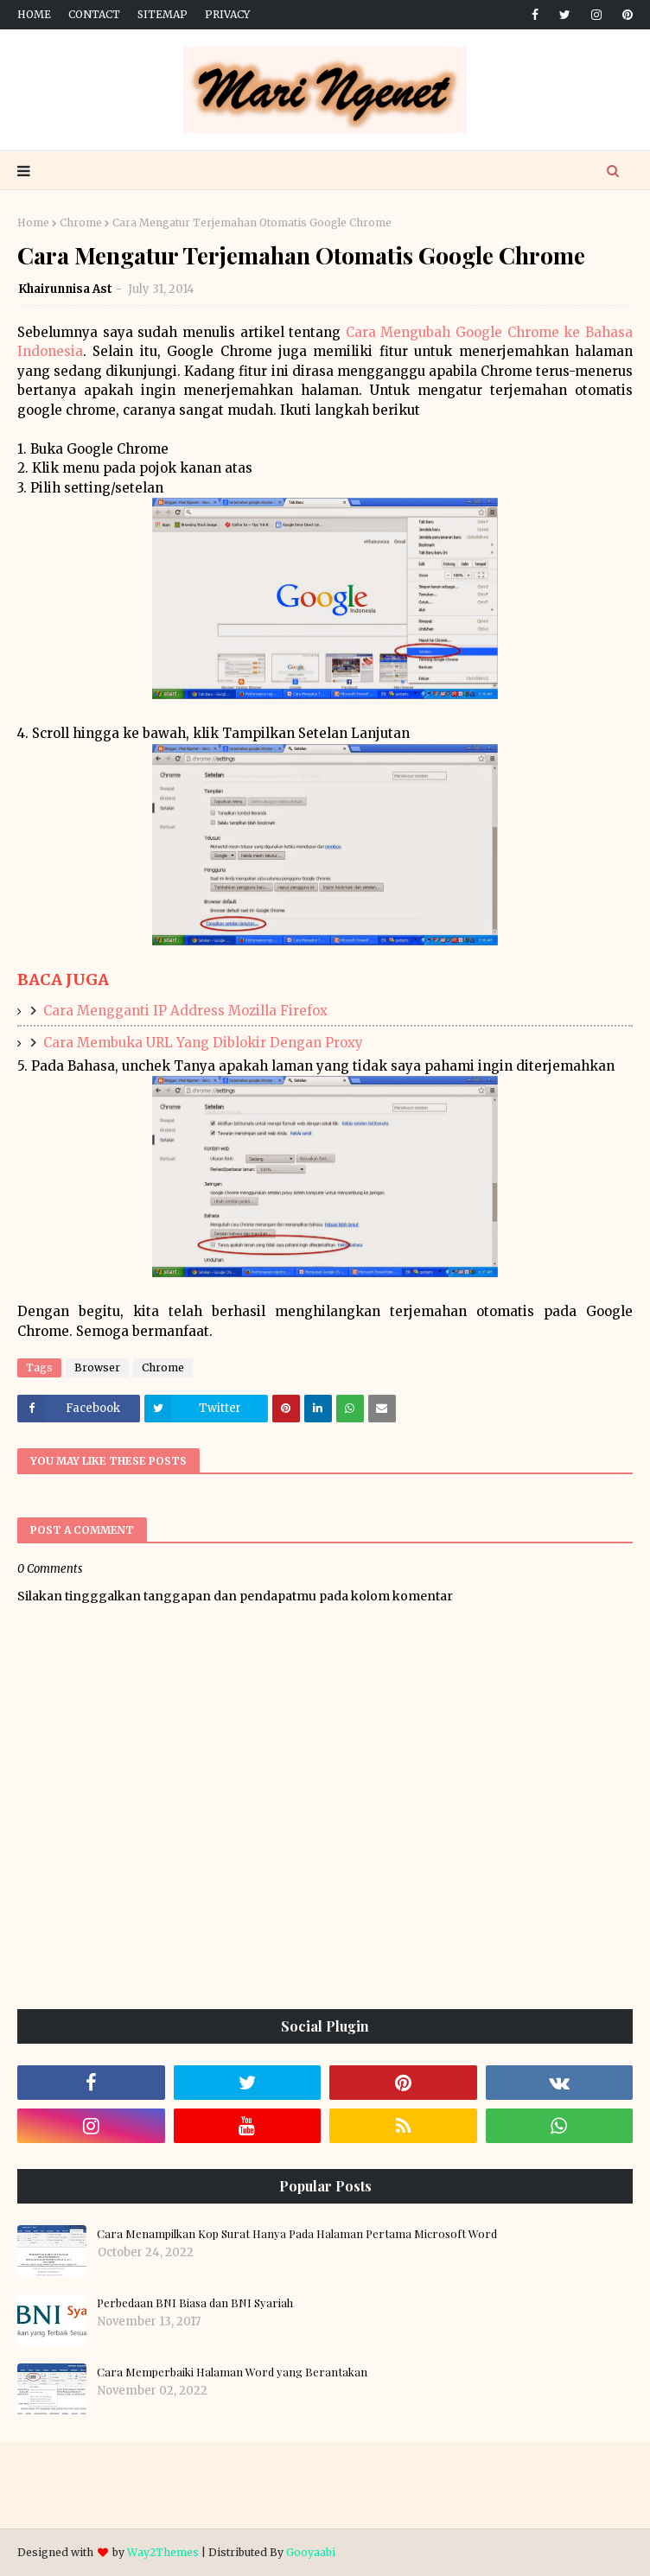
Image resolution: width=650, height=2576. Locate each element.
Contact (94, 14)
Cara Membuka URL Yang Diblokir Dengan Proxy (203, 1042)
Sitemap (162, 14)
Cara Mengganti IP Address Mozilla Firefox (185, 1010)
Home (34, 14)
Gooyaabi (310, 2552)
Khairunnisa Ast (65, 289)
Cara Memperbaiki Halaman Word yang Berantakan (232, 2371)
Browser (97, 1367)
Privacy (227, 14)
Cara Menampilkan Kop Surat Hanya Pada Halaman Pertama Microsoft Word (297, 2233)
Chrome (81, 222)
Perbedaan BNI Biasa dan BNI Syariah (195, 2302)
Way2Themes (163, 2552)
